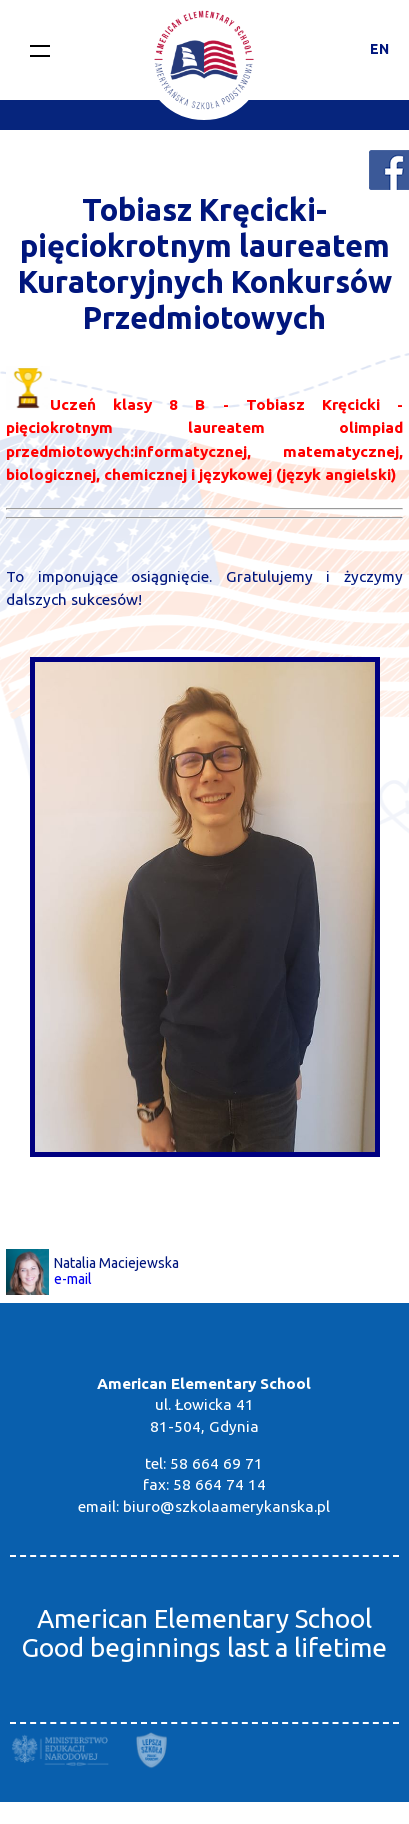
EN (379, 49)
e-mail (73, 1279)
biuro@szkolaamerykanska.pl (226, 1506)
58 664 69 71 (216, 1463)
